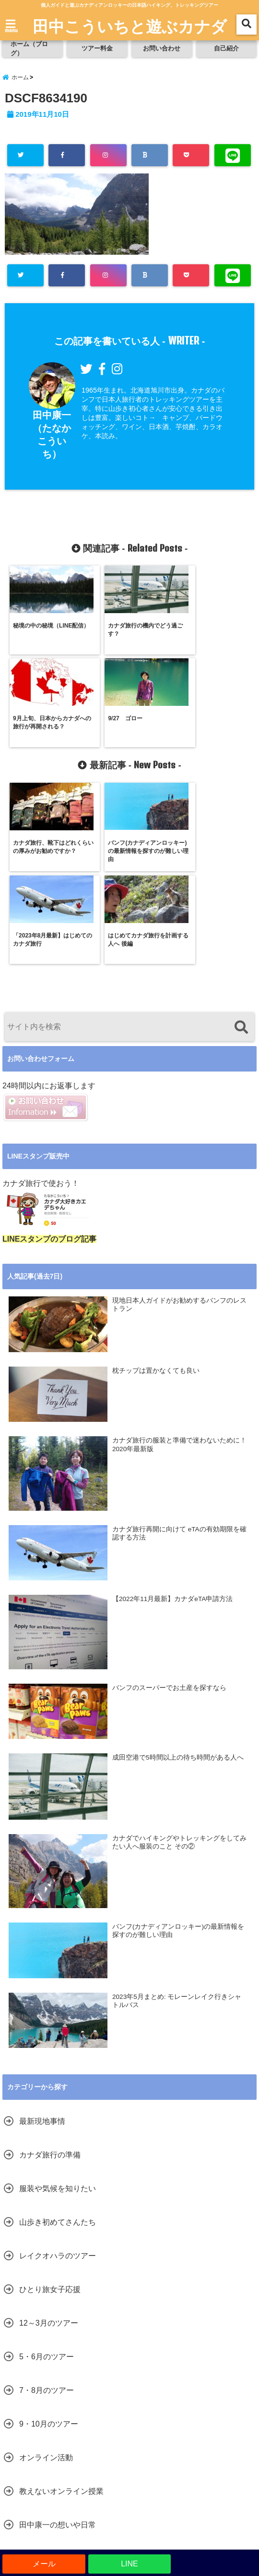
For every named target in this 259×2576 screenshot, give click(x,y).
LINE (129, 2564)
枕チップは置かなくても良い (156, 1186)
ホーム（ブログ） (29, 48)
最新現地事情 (42, 1937)
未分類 (30, 2441)
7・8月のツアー (46, 2206)
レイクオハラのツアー (57, 2071)
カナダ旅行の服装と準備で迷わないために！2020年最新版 (179, 1261)
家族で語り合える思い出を (65, 2374)
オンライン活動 (46, 2273)
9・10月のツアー (48, 2239)
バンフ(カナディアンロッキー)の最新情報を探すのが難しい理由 (178, 1746)
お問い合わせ (161, 48)
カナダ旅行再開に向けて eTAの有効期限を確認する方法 (179, 1349)
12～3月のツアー (48, 2138)
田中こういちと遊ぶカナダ (130, 25)
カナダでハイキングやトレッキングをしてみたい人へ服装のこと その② (179, 1658)
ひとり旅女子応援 (50, 2105)
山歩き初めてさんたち (57, 2038)
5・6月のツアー (46, 2172)
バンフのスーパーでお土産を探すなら (169, 1503)
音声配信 (34, 2407)
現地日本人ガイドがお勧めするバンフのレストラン (179, 1120)
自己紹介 (226, 48)
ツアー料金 (97, 48)
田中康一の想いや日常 (57, 2340)
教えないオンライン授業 (61, 2307)
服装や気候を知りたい (57, 2004)
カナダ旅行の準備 (50, 1970)
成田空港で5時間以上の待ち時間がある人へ (178, 1573)
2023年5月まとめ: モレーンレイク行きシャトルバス (176, 1816)
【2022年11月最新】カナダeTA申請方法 (172, 1414)
